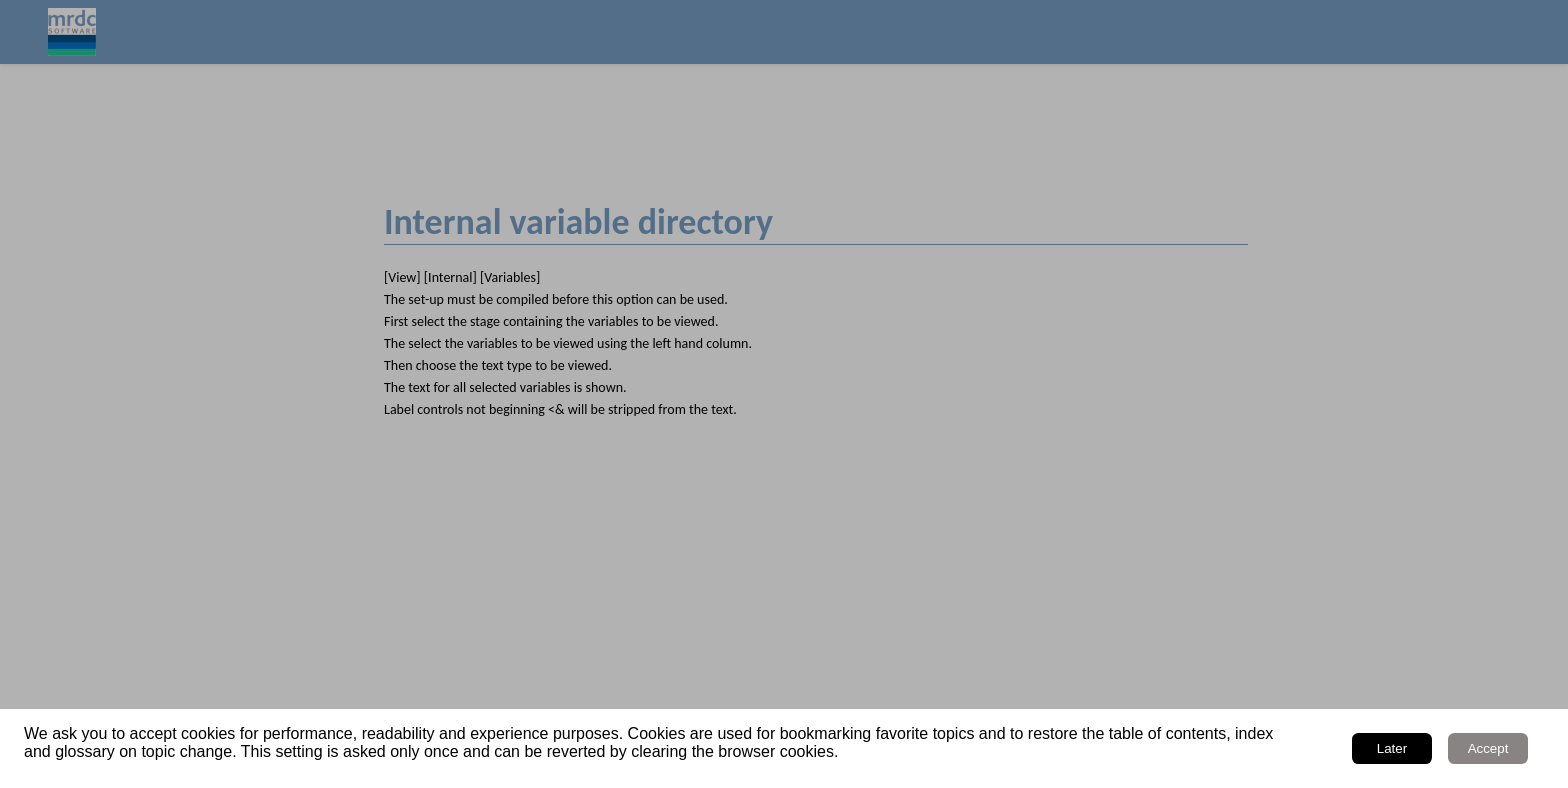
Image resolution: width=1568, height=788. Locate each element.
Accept (1488, 748)
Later (1392, 748)
